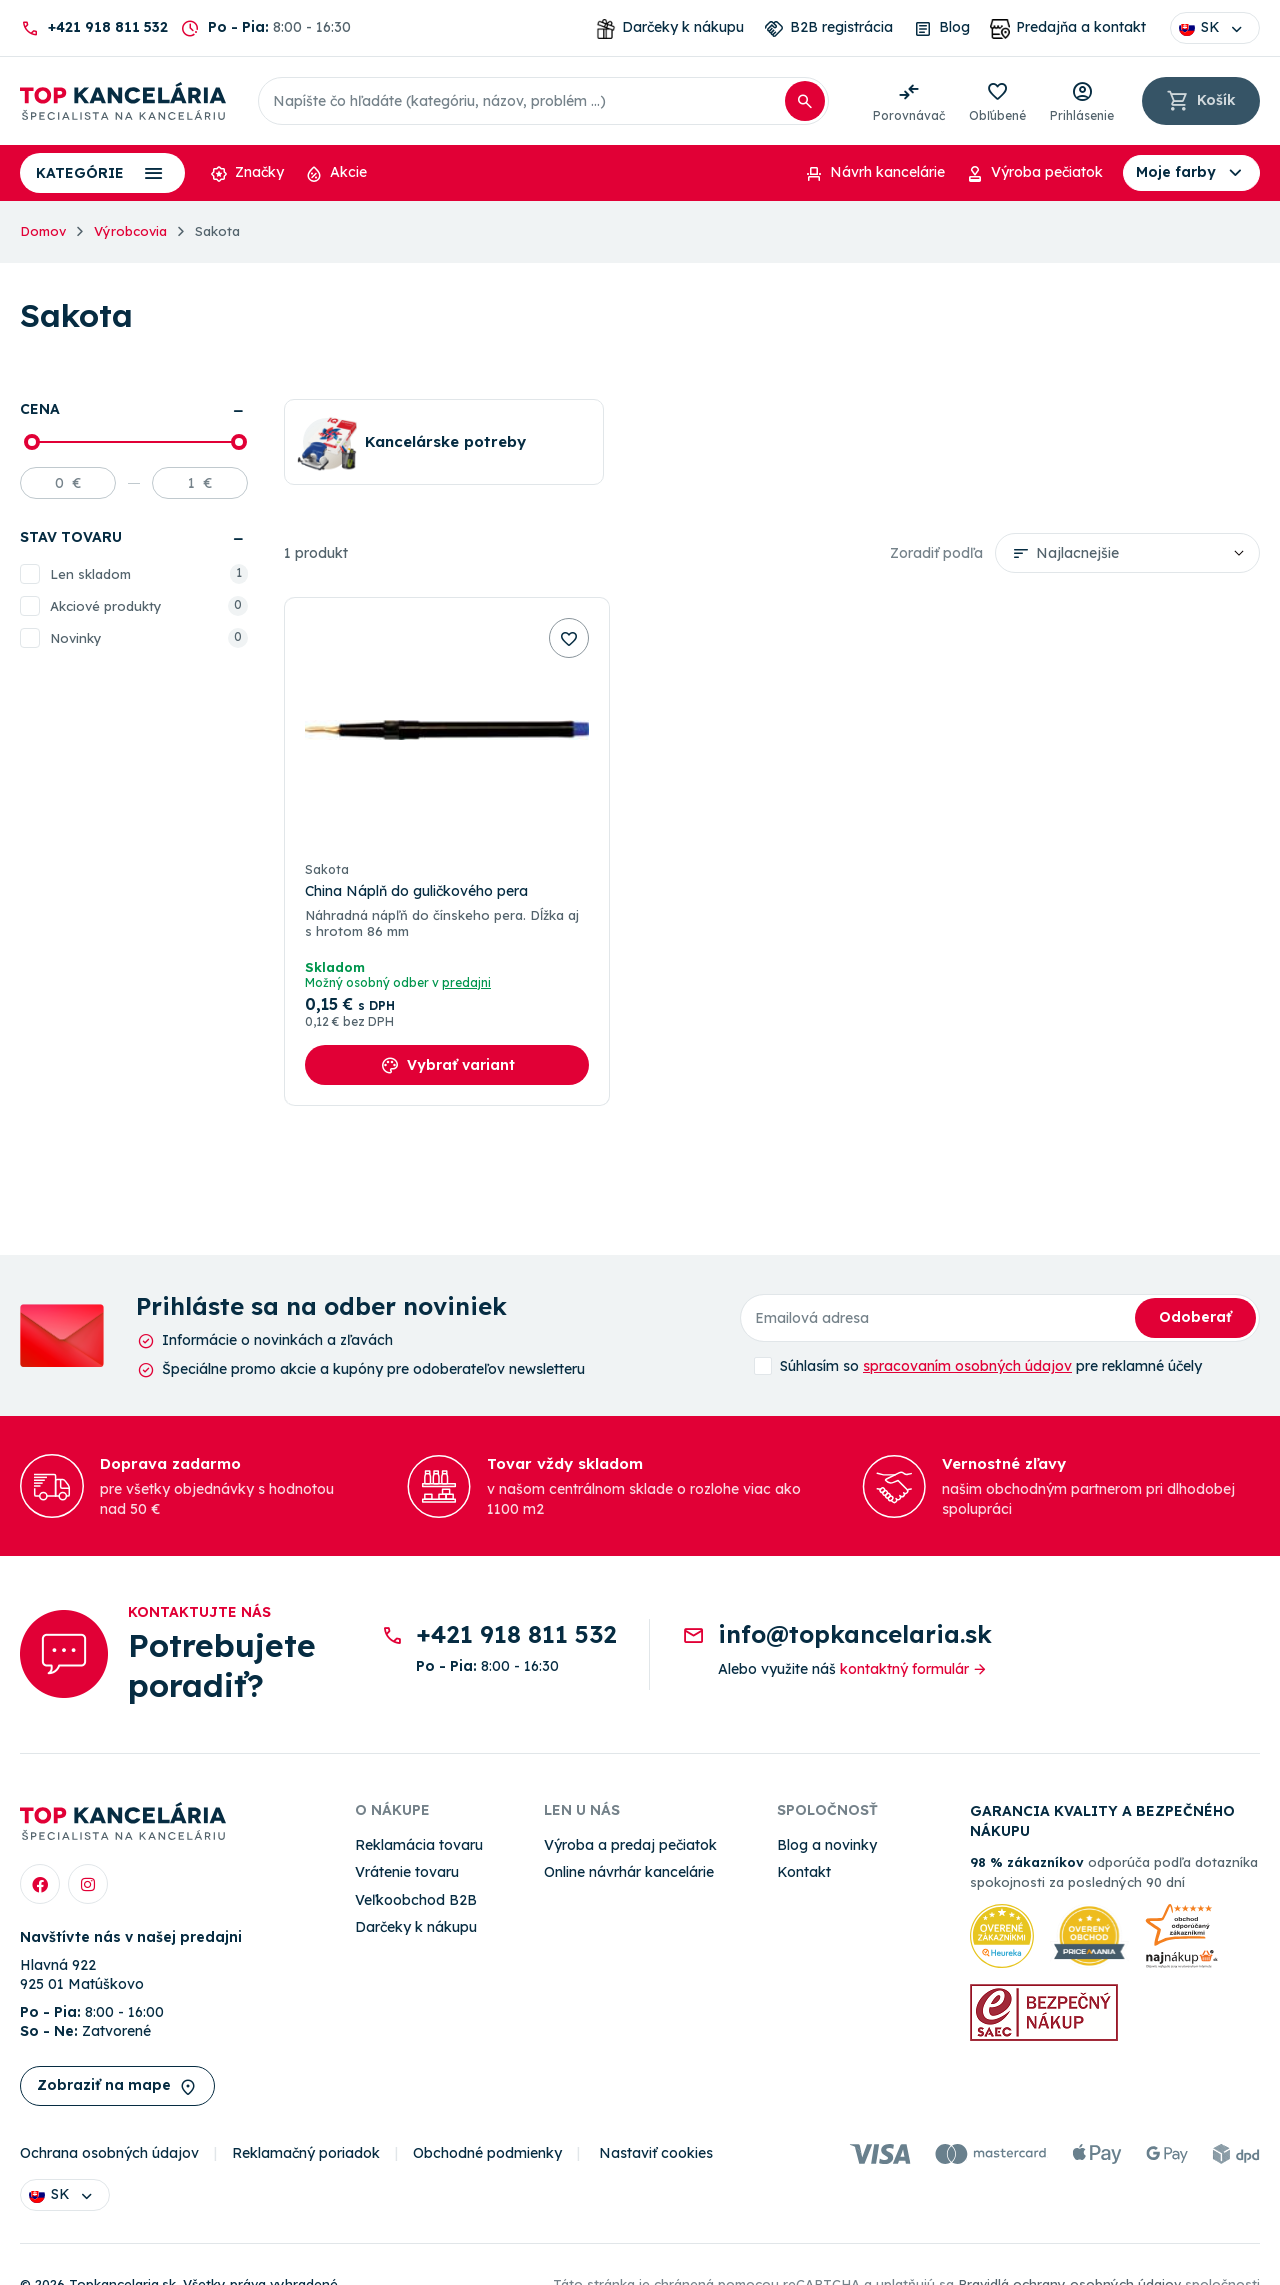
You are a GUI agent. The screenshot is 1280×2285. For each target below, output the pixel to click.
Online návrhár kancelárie (629, 1872)
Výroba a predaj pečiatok (630, 1845)
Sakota (327, 869)
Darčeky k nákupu (416, 1927)
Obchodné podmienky (487, 2153)
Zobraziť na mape (117, 2086)
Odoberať (1195, 1317)
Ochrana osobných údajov (109, 2153)
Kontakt (804, 1872)
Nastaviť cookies (656, 2153)
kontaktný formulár (914, 1669)
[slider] (32, 442)
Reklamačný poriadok (306, 2153)
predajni (466, 983)
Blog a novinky (827, 1845)
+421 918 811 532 (108, 27)
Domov (43, 231)
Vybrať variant (447, 1066)
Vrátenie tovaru (407, 1872)
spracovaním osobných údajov (967, 1366)
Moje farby (1191, 173)
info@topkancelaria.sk (855, 1634)
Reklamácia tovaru (419, 1845)
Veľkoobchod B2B (416, 1900)
